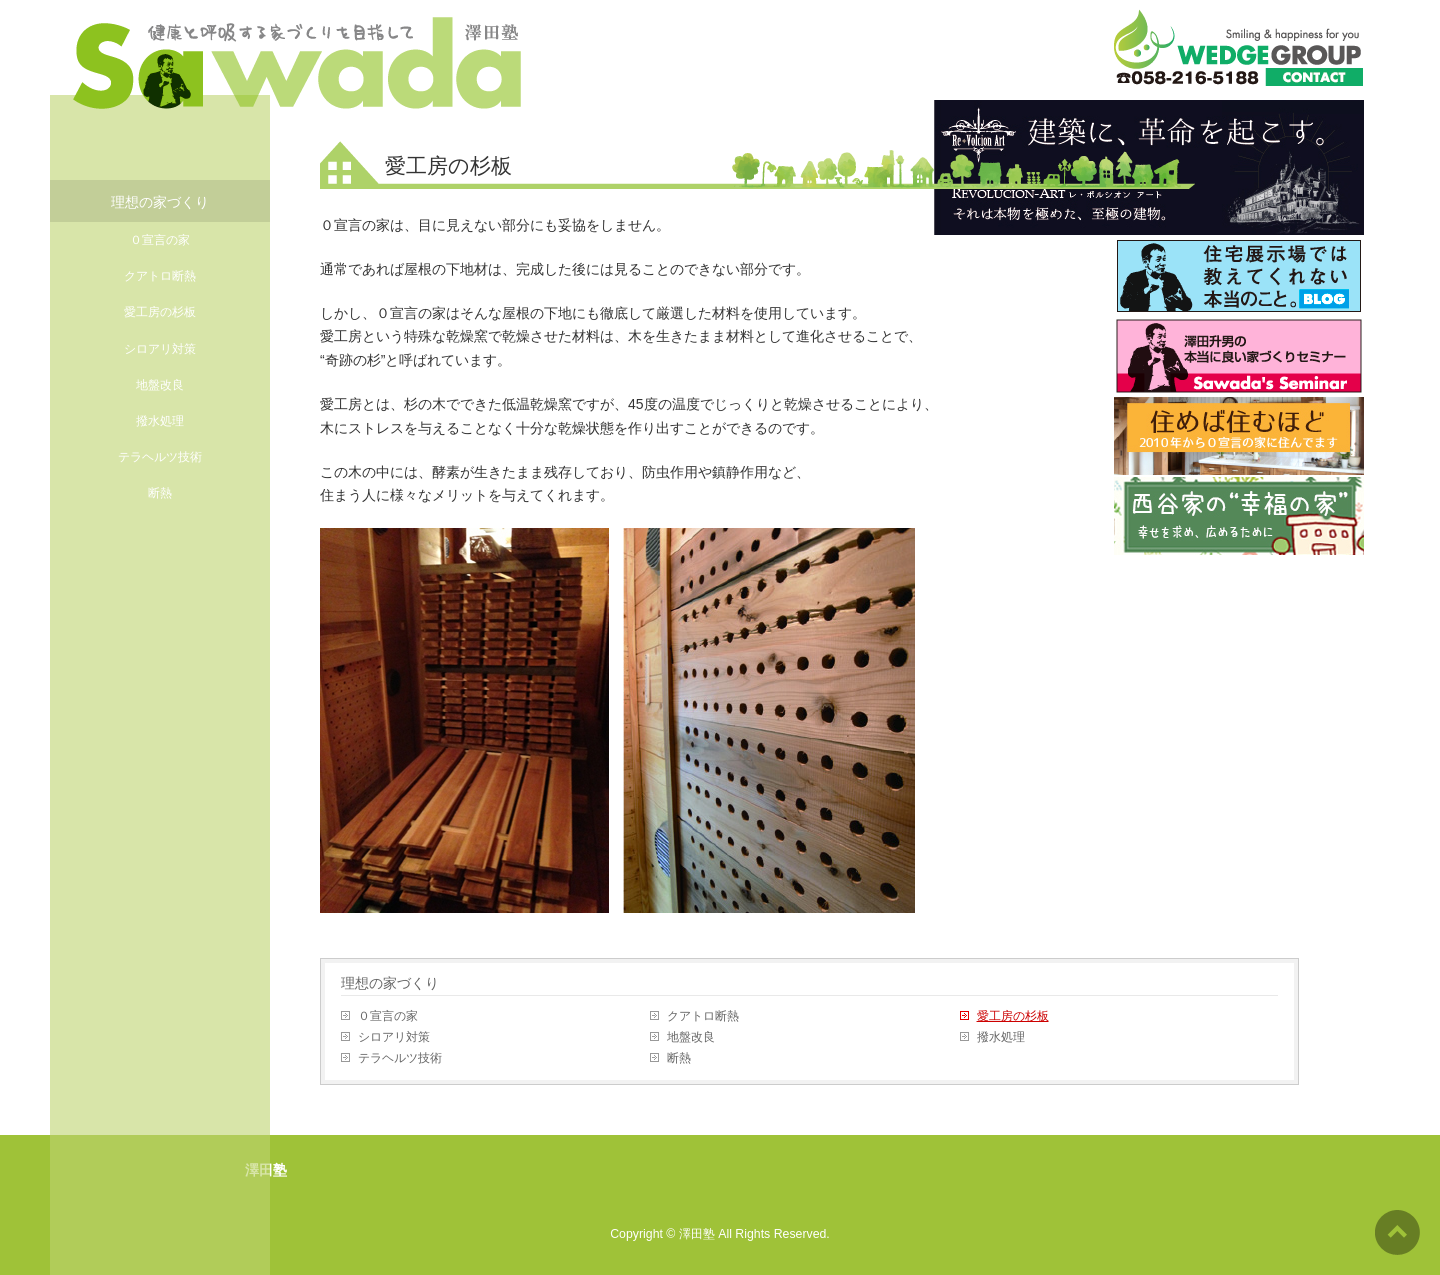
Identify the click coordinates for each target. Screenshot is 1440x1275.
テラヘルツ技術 (400, 1058)
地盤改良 (691, 1037)
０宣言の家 (388, 1016)
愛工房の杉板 (1013, 1016)
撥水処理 (1001, 1037)
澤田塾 (697, 1234)
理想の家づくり (390, 983)
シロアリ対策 (394, 1037)
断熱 (679, 1058)
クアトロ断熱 (703, 1016)
